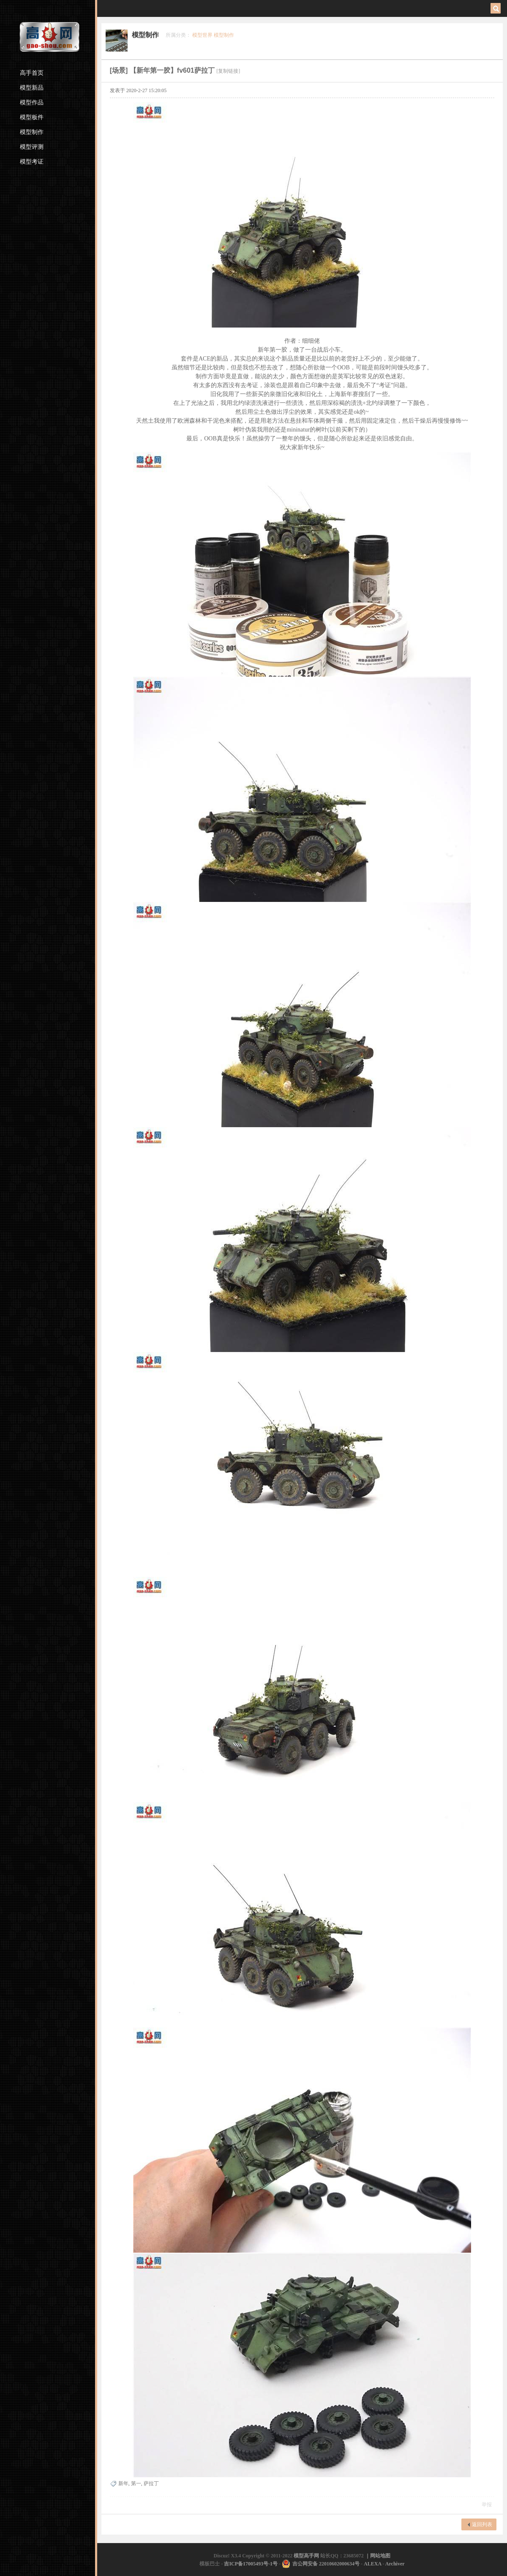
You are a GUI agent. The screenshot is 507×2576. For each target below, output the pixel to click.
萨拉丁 (151, 2483)
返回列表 (482, 2524)
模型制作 (32, 132)
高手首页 (32, 73)
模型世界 (202, 35)
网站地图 (380, 2556)
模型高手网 (307, 2556)
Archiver (395, 2564)
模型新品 (32, 88)
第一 (136, 2483)
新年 (123, 2483)
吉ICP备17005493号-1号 (251, 2564)
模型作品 (32, 102)
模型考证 (32, 161)
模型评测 (32, 147)
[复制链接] (228, 71)
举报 (487, 2505)
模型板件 (32, 117)
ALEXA (372, 2564)
